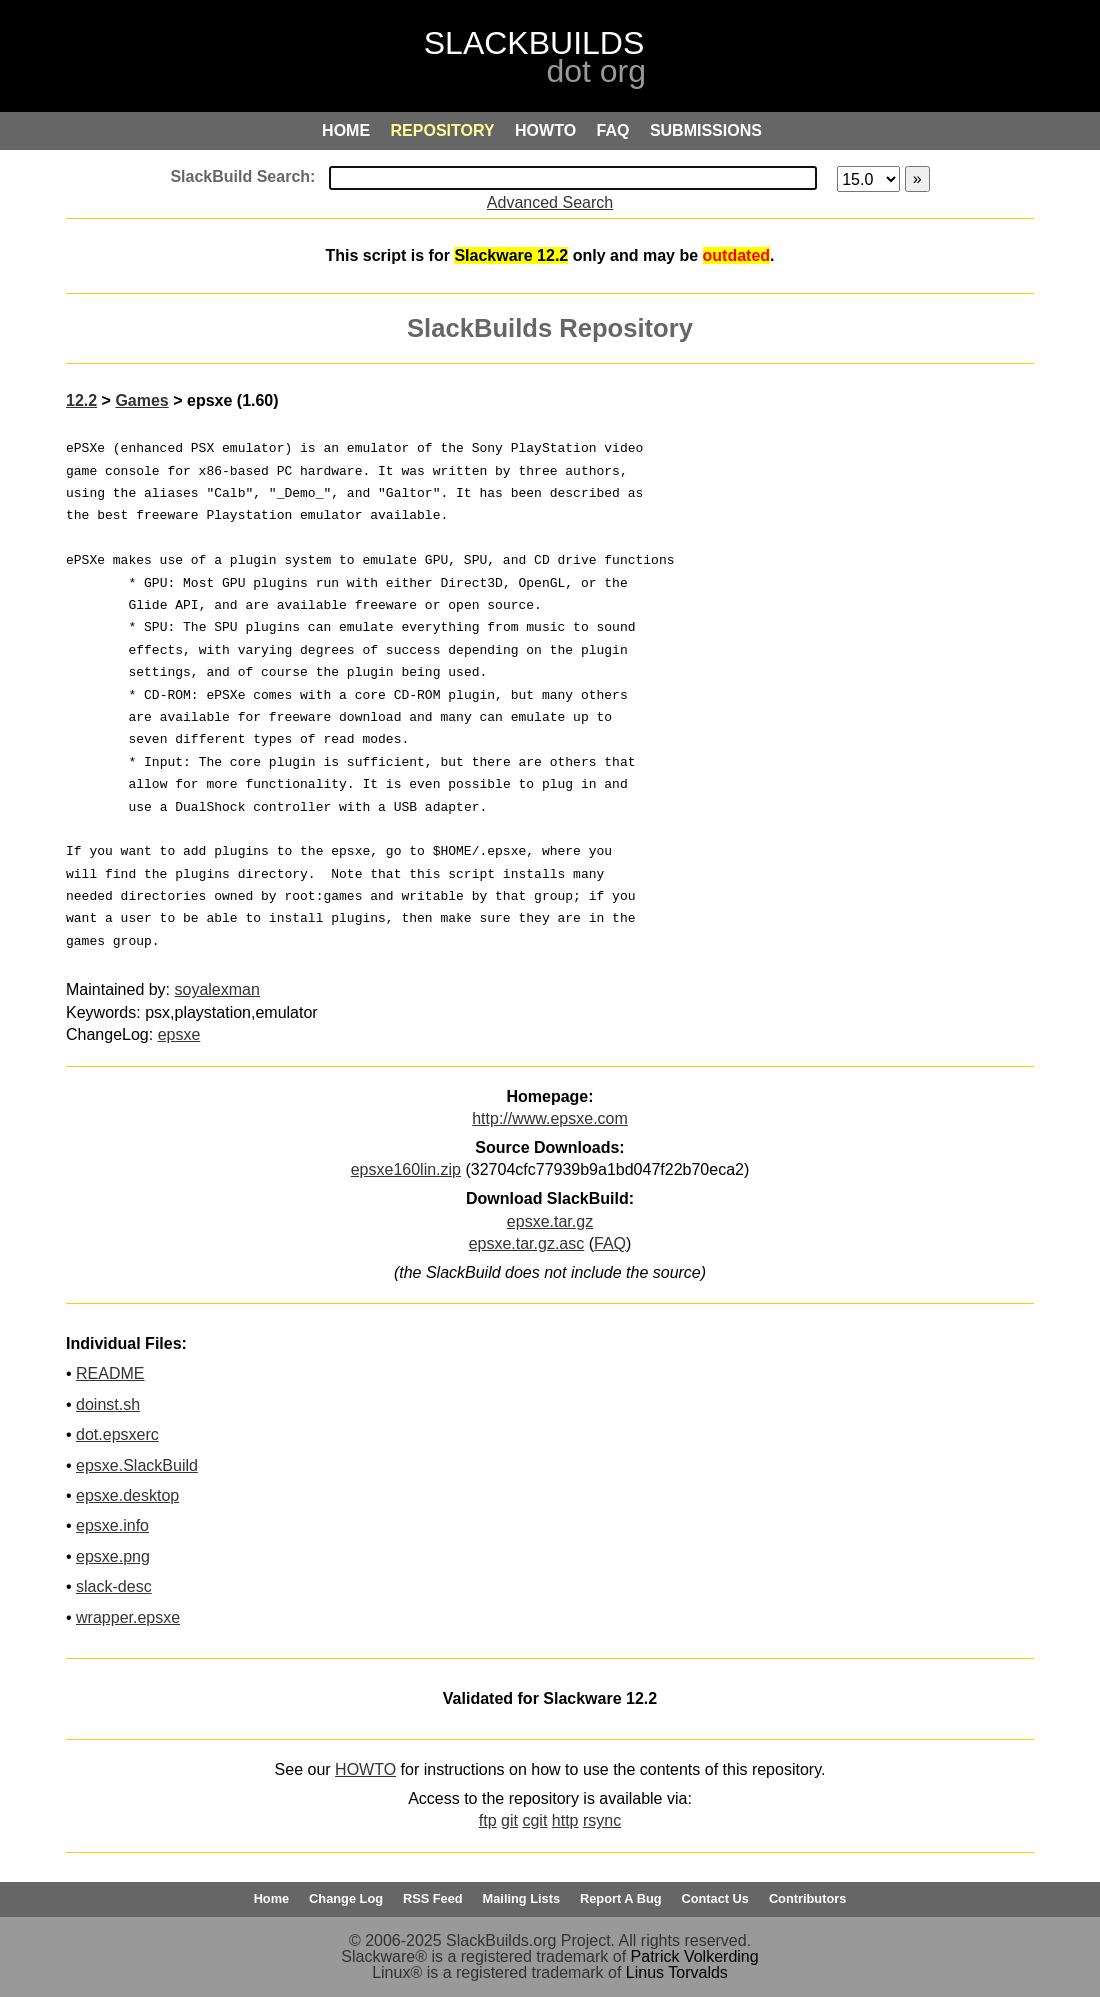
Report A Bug (621, 1898)
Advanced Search (550, 202)
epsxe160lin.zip (406, 1169)
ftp (488, 1820)
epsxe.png (113, 1556)
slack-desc (114, 1586)
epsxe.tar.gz (550, 1221)
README (110, 1373)
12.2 (81, 400)
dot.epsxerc (117, 1434)
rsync (602, 1820)
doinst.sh (108, 1404)
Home (272, 1898)
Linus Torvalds (677, 1972)
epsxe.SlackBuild (137, 1465)
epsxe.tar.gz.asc (527, 1243)
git (509, 1820)
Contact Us (715, 1898)
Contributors (807, 1898)
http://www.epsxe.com (550, 1118)
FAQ (610, 1243)
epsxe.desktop (127, 1495)
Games (141, 400)
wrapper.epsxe (128, 1617)
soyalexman (217, 989)
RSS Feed (433, 1898)
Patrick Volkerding (695, 1956)
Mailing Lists (522, 1898)
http (565, 1820)
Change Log (346, 1898)
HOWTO (365, 1769)
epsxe (179, 1034)
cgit (534, 1820)
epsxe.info (112, 1525)
